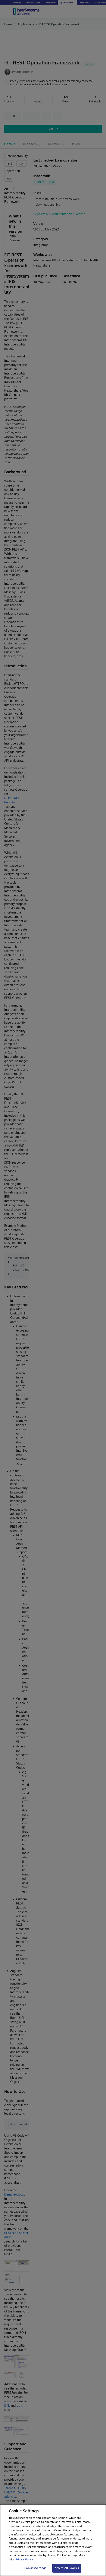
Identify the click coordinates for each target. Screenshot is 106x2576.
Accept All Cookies (67, 2568)
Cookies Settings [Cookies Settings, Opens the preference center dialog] (35, 2568)
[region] (53, 2540)
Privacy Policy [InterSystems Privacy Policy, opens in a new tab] (24, 2559)
